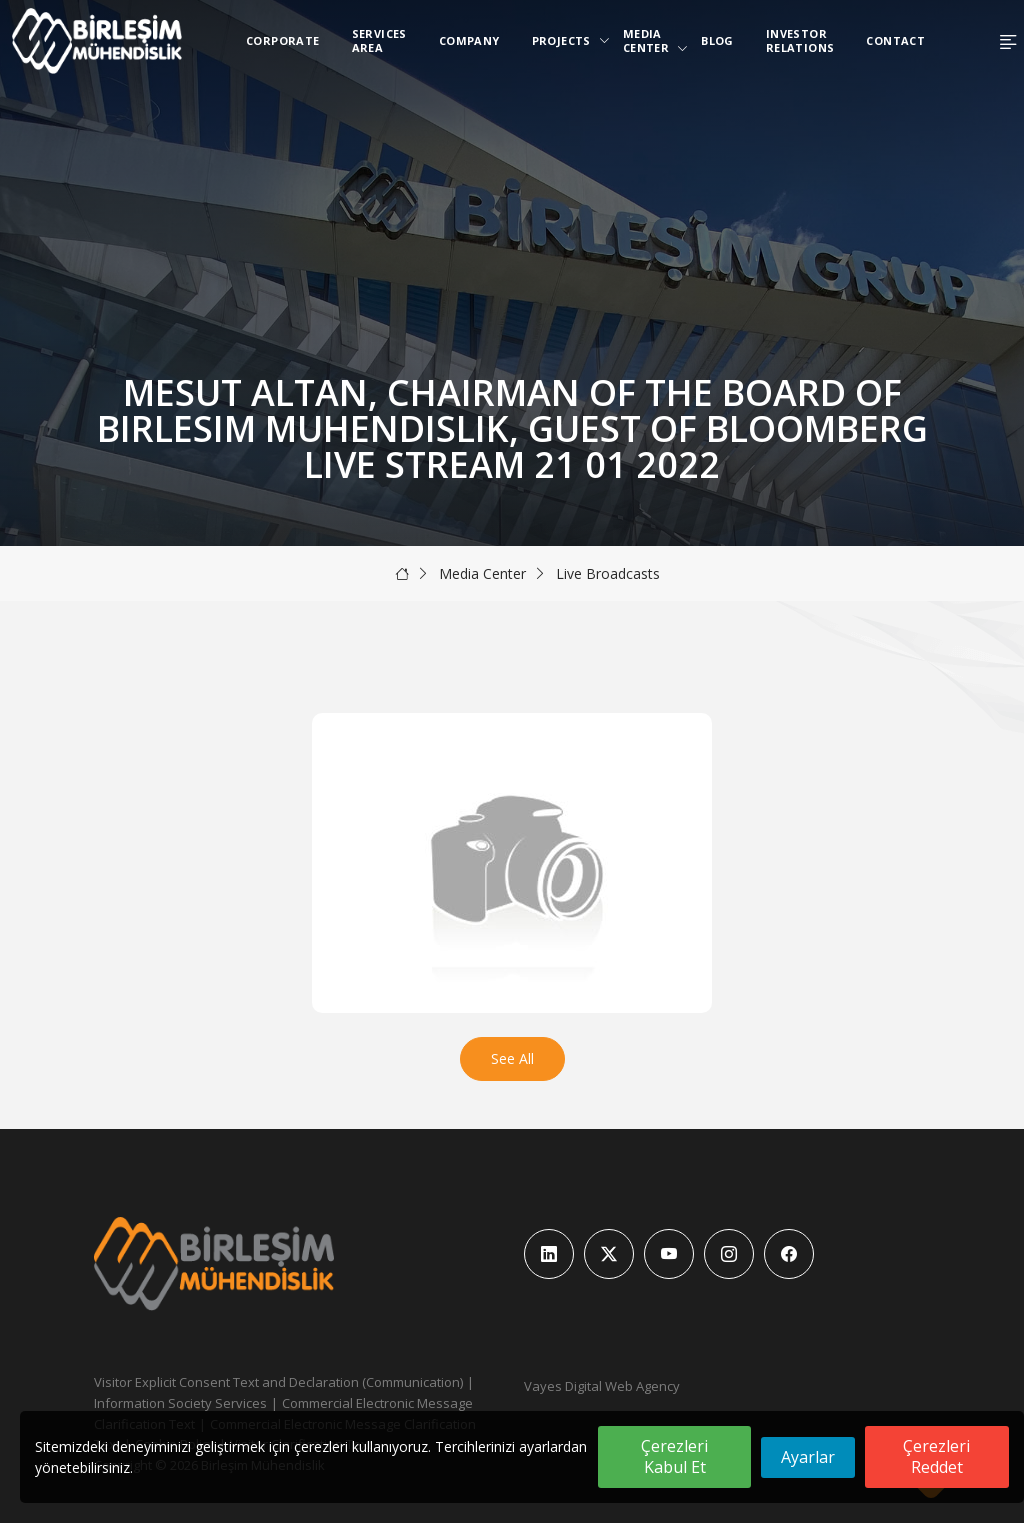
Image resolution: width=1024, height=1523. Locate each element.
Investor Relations (800, 40)
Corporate (283, 40)
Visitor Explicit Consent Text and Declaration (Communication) (278, 1382)
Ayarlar (808, 1457)
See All (512, 1058)
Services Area (379, 40)
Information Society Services (180, 1403)
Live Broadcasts (608, 573)
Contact (895, 40)
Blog (717, 40)
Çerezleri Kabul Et (674, 1456)
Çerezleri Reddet (936, 1456)
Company (469, 40)
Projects (565, 40)
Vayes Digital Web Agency (602, 1386)
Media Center (650, 40)
